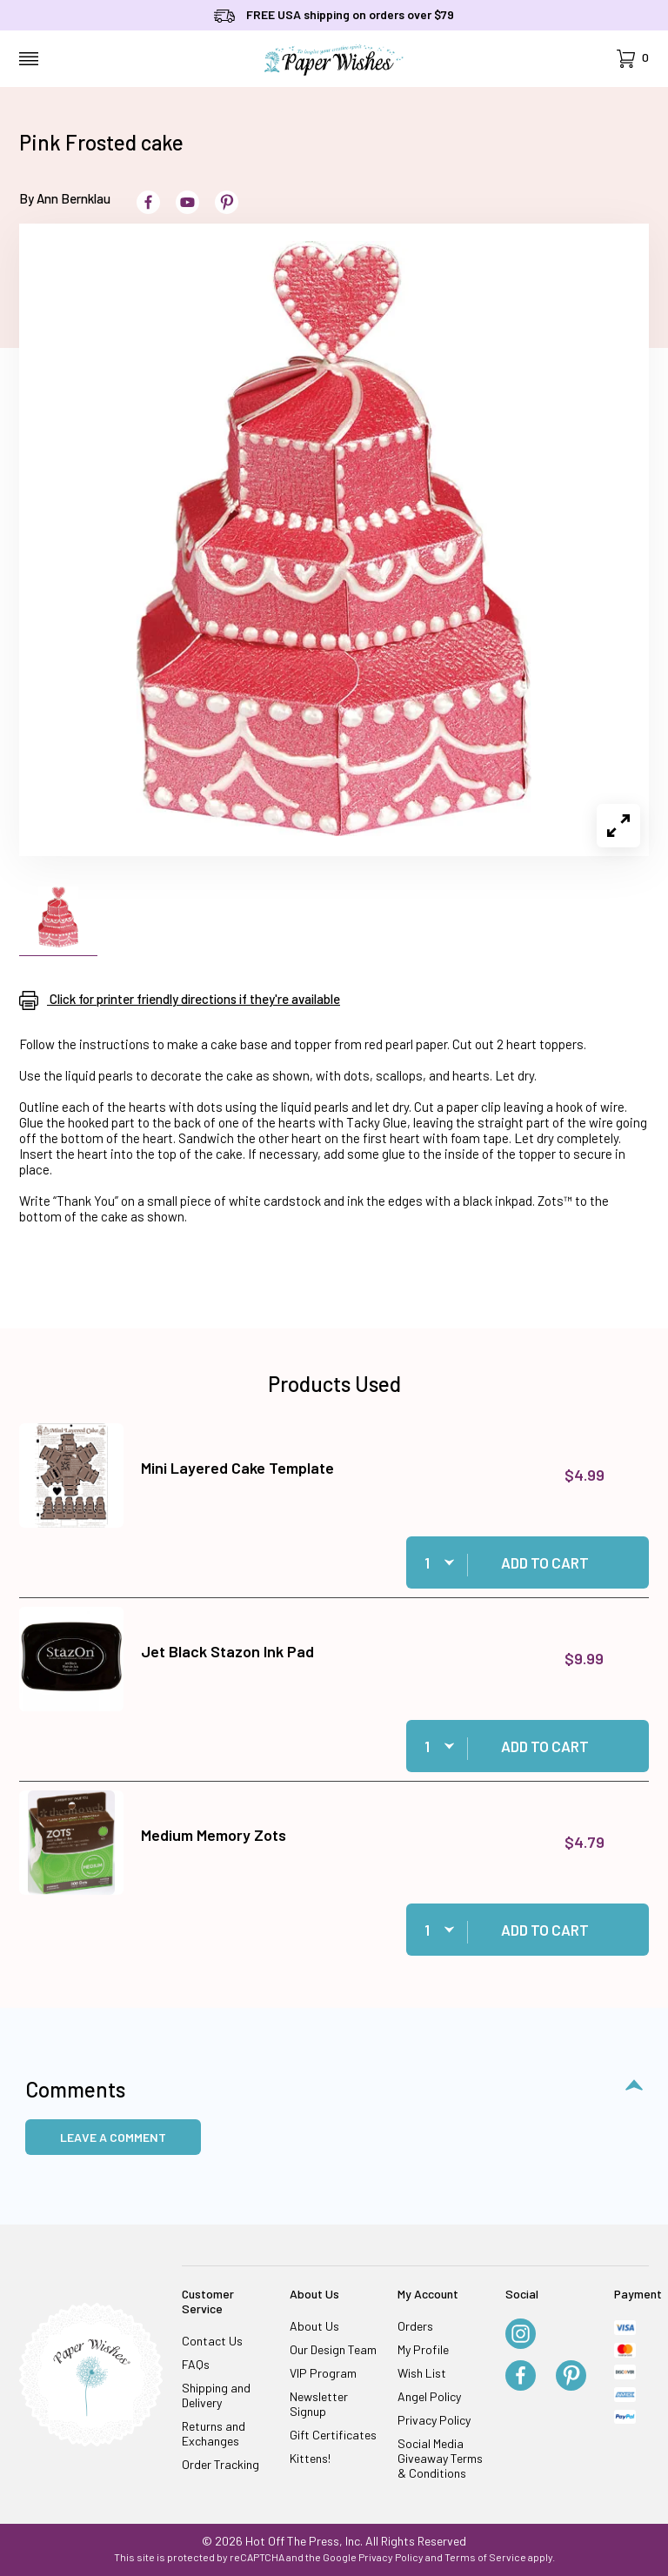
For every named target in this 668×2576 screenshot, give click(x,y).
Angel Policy (429, 2396)
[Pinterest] (571, 2376)
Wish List (421, 2372)
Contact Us (212, 2340)
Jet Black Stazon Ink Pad (227, 1651)
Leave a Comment (113, 2137)
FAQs (196, 2364)
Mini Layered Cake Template (237, 1467)
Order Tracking (220, 2464)
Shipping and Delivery (216, 2395)
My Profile (423, 2349)
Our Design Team (333, 2349)
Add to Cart (545, 1562)
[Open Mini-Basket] (633, 59)
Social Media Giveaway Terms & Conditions (440, 2458)
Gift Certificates (333, 2434)
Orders (415, 2325)
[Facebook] (520, 2376)
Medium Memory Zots (213, 1834)
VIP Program (323, 2372)
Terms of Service (485, 2557)
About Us (314, 2325)
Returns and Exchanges (213, 2433)
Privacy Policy (434, 2419)
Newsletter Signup (319, 2404)
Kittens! (310, 2458)
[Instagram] (520, 2335)
